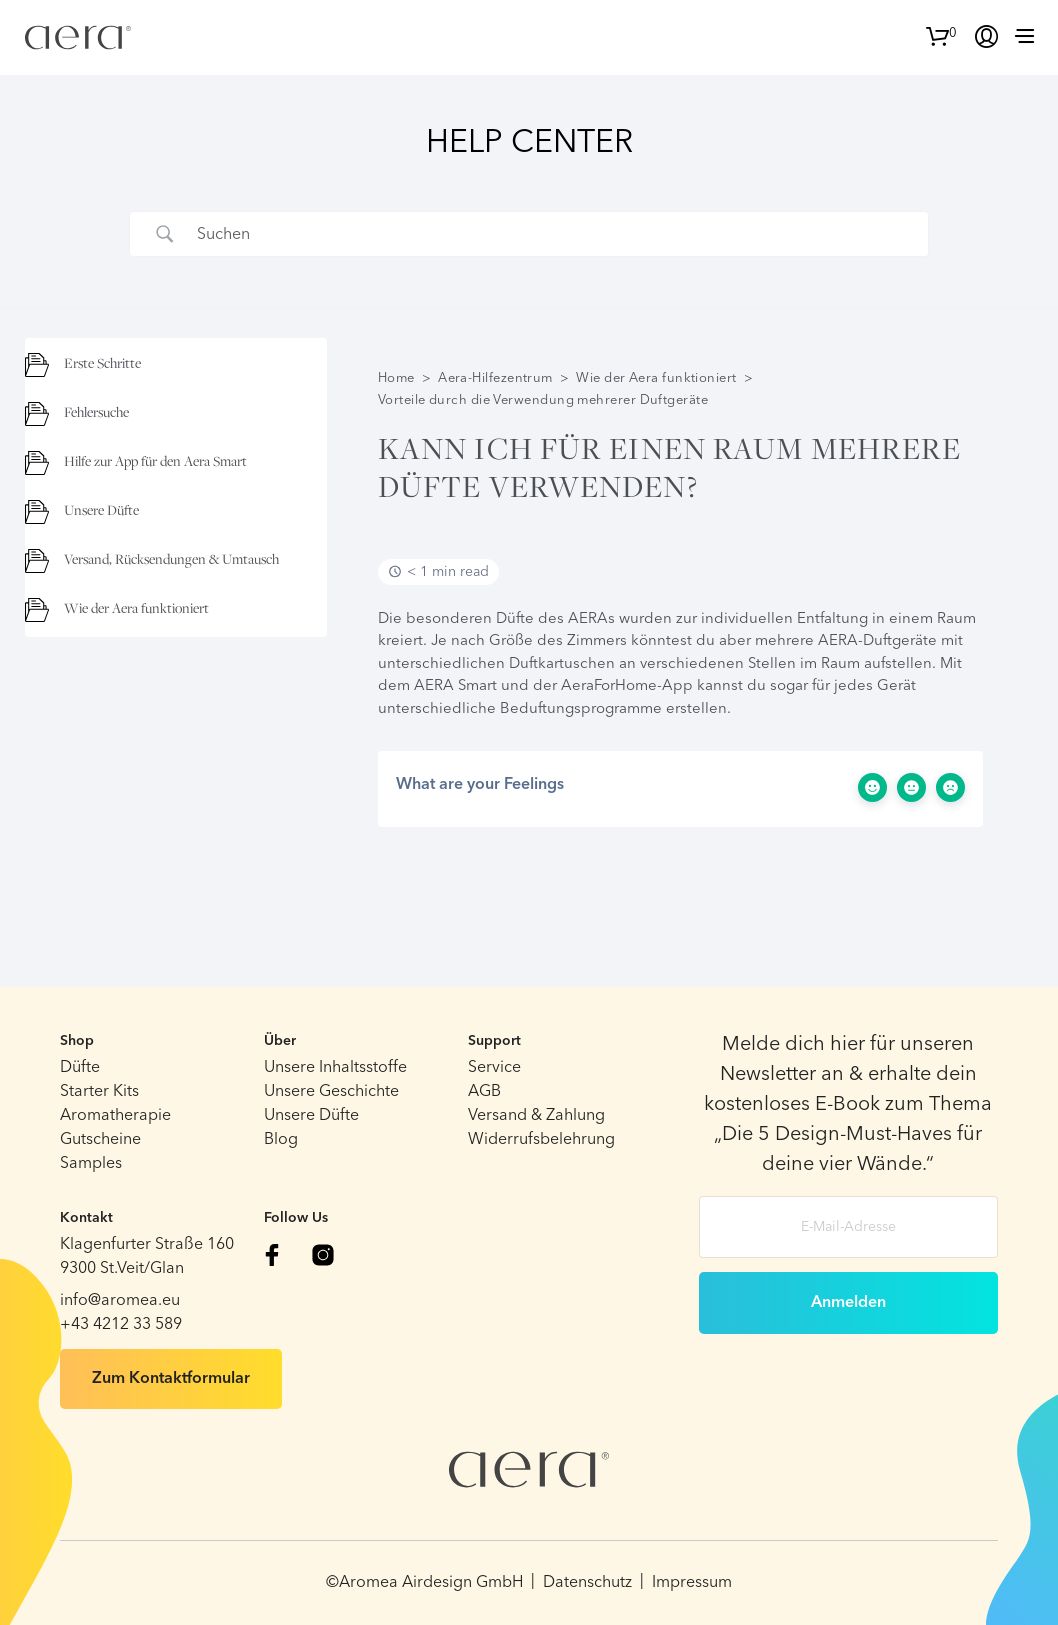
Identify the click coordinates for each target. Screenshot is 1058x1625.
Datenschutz (587, 1583)
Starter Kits (99, 1092)
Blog (281, 1140)
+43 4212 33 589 (121, 1325)
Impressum (692, 1583)
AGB (484, 1092)
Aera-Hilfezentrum (495, 378)
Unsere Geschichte (331, 1092)
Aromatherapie (115, 1116)
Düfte (80, 1068)
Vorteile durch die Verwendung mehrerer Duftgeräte (543, 400)
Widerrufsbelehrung (541, 1140)
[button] (941, 34)
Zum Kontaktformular (171, 1379)
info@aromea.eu (120, 1301)
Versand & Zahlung (536, 1116)
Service (494, 1068)
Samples (91, 1164)
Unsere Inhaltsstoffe (335, 1068)
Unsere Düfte (311, 1116)
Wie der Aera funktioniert (656, 378)
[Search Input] (554, 234)
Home (396, 378)
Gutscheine (100, 1140)
